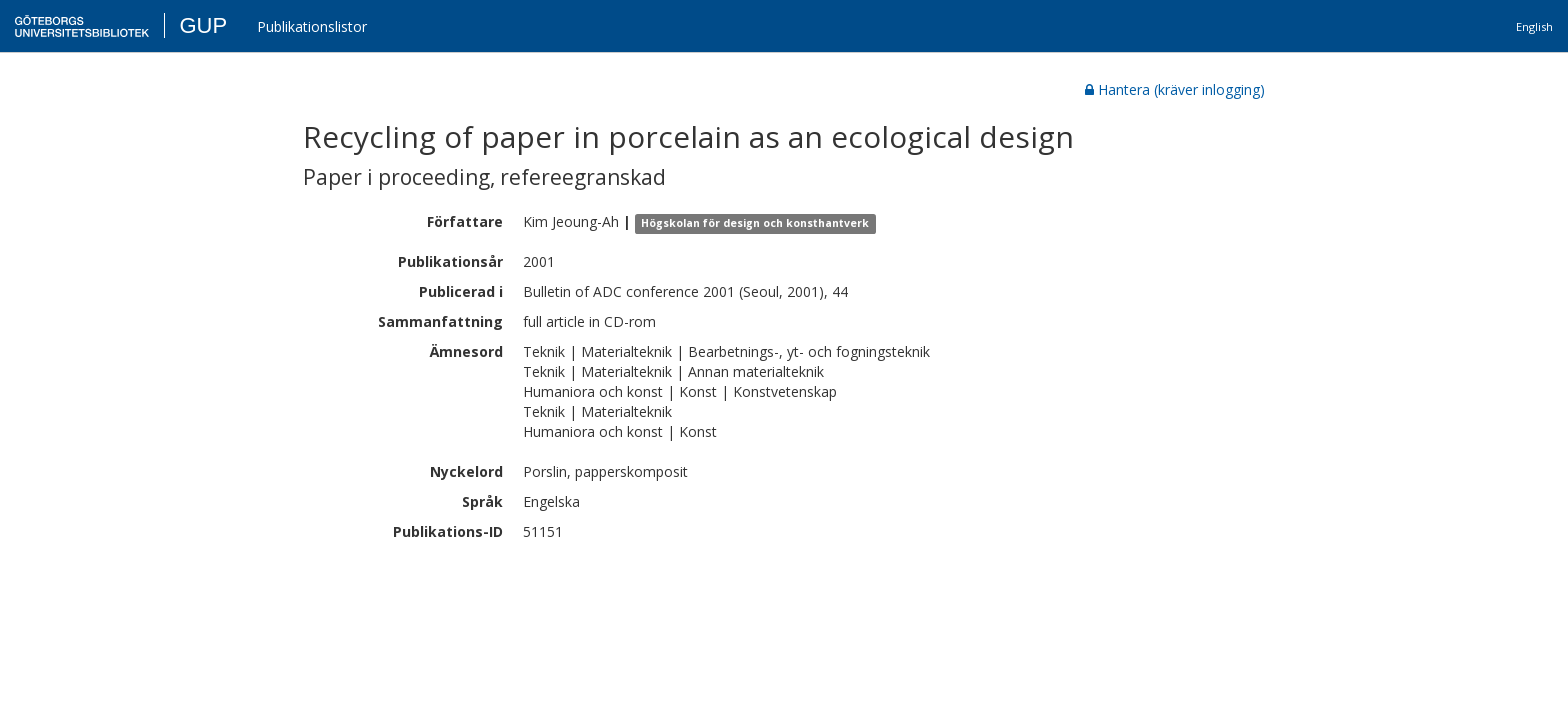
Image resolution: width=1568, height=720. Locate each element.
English (1534, 26)
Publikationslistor (312, 26)
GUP (203, 25)
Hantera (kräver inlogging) (1175, 89)
